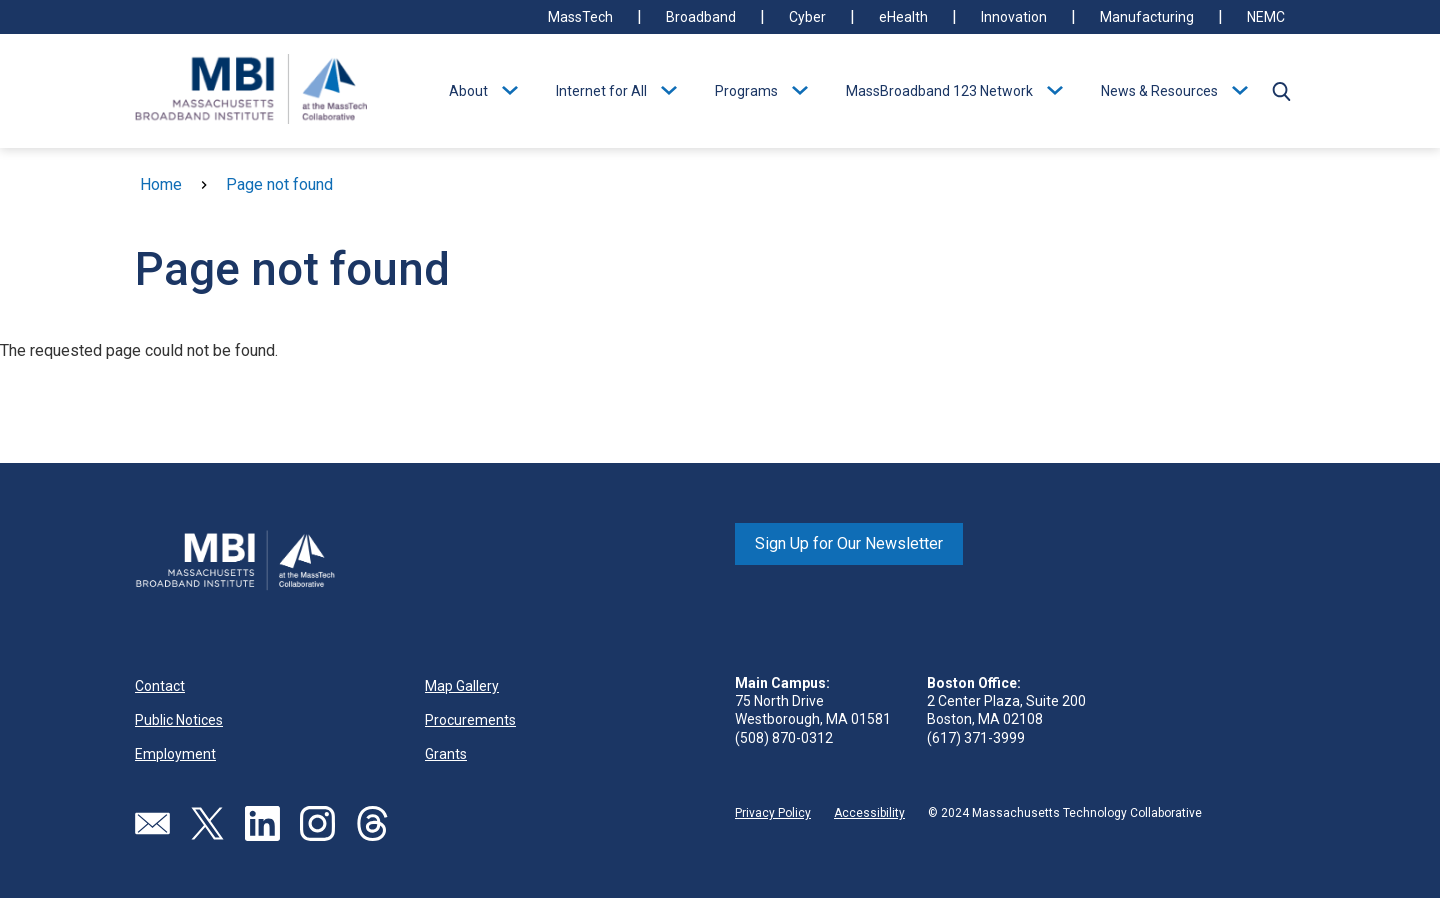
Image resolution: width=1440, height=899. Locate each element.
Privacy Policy (773, 813)
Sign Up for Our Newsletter (849, 543)
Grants (446, 754)
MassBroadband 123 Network (939, 91)
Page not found (279, 184)
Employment (175, 754)
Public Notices (179, 720)
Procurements (470, 720)
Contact (160, 686)
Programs (746, 91)
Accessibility (869, 813)
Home (161, 184)
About (468, 91)
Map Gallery (462, 686)
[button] (1281, 91)
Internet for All (601, 91)
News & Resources (1159, 91)
